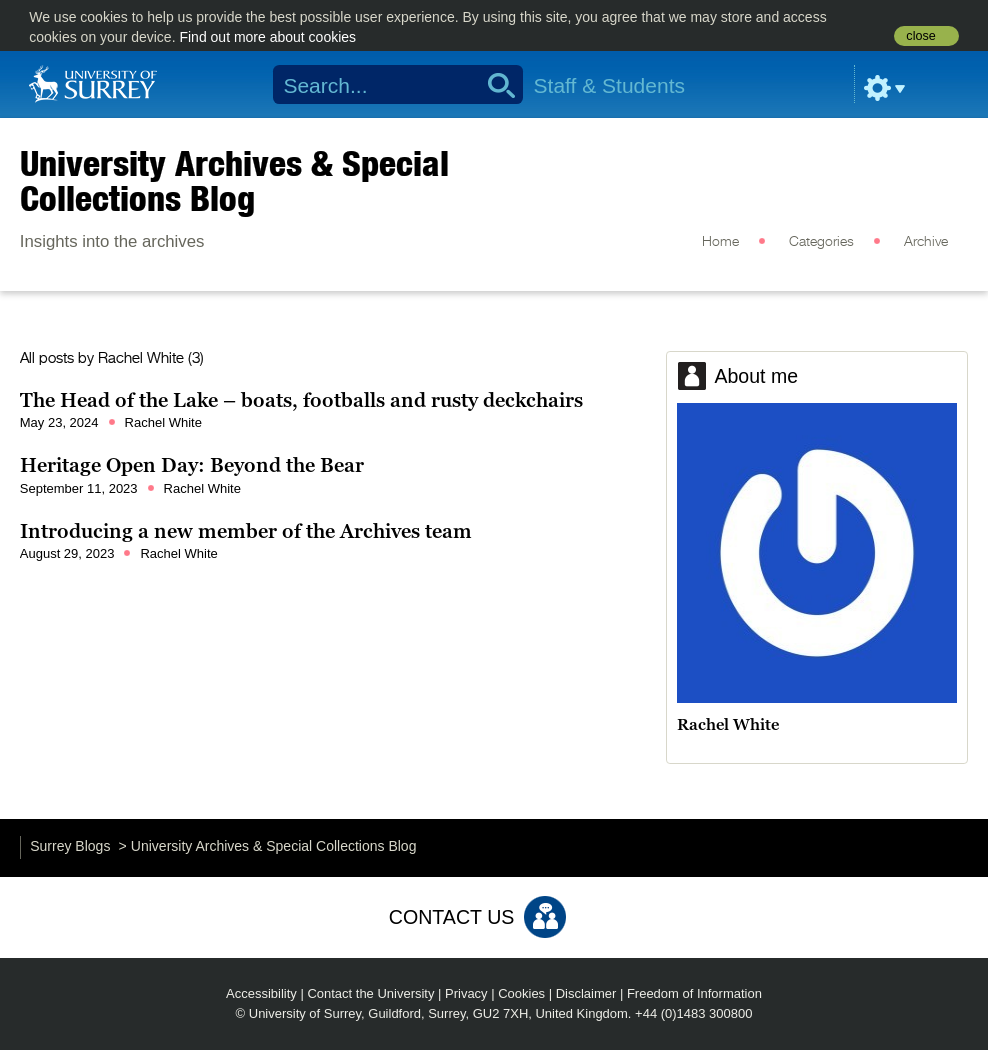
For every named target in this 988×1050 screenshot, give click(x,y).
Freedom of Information (694, 993)
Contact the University (370, 993)
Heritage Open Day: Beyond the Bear (192, 465)
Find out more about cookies (267, 37)
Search (494, 85)
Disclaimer (586, 993)
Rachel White (141, 358)
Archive (926, 242)
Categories (821, 242)
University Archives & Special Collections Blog (234, 180)
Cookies (521, 993)
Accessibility (261, 993)
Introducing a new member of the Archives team (246, 531)
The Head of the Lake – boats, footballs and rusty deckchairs (301, 400)
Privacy (466, 993)
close (920, 36)
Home (720, 242)
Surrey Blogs (70, 846)
